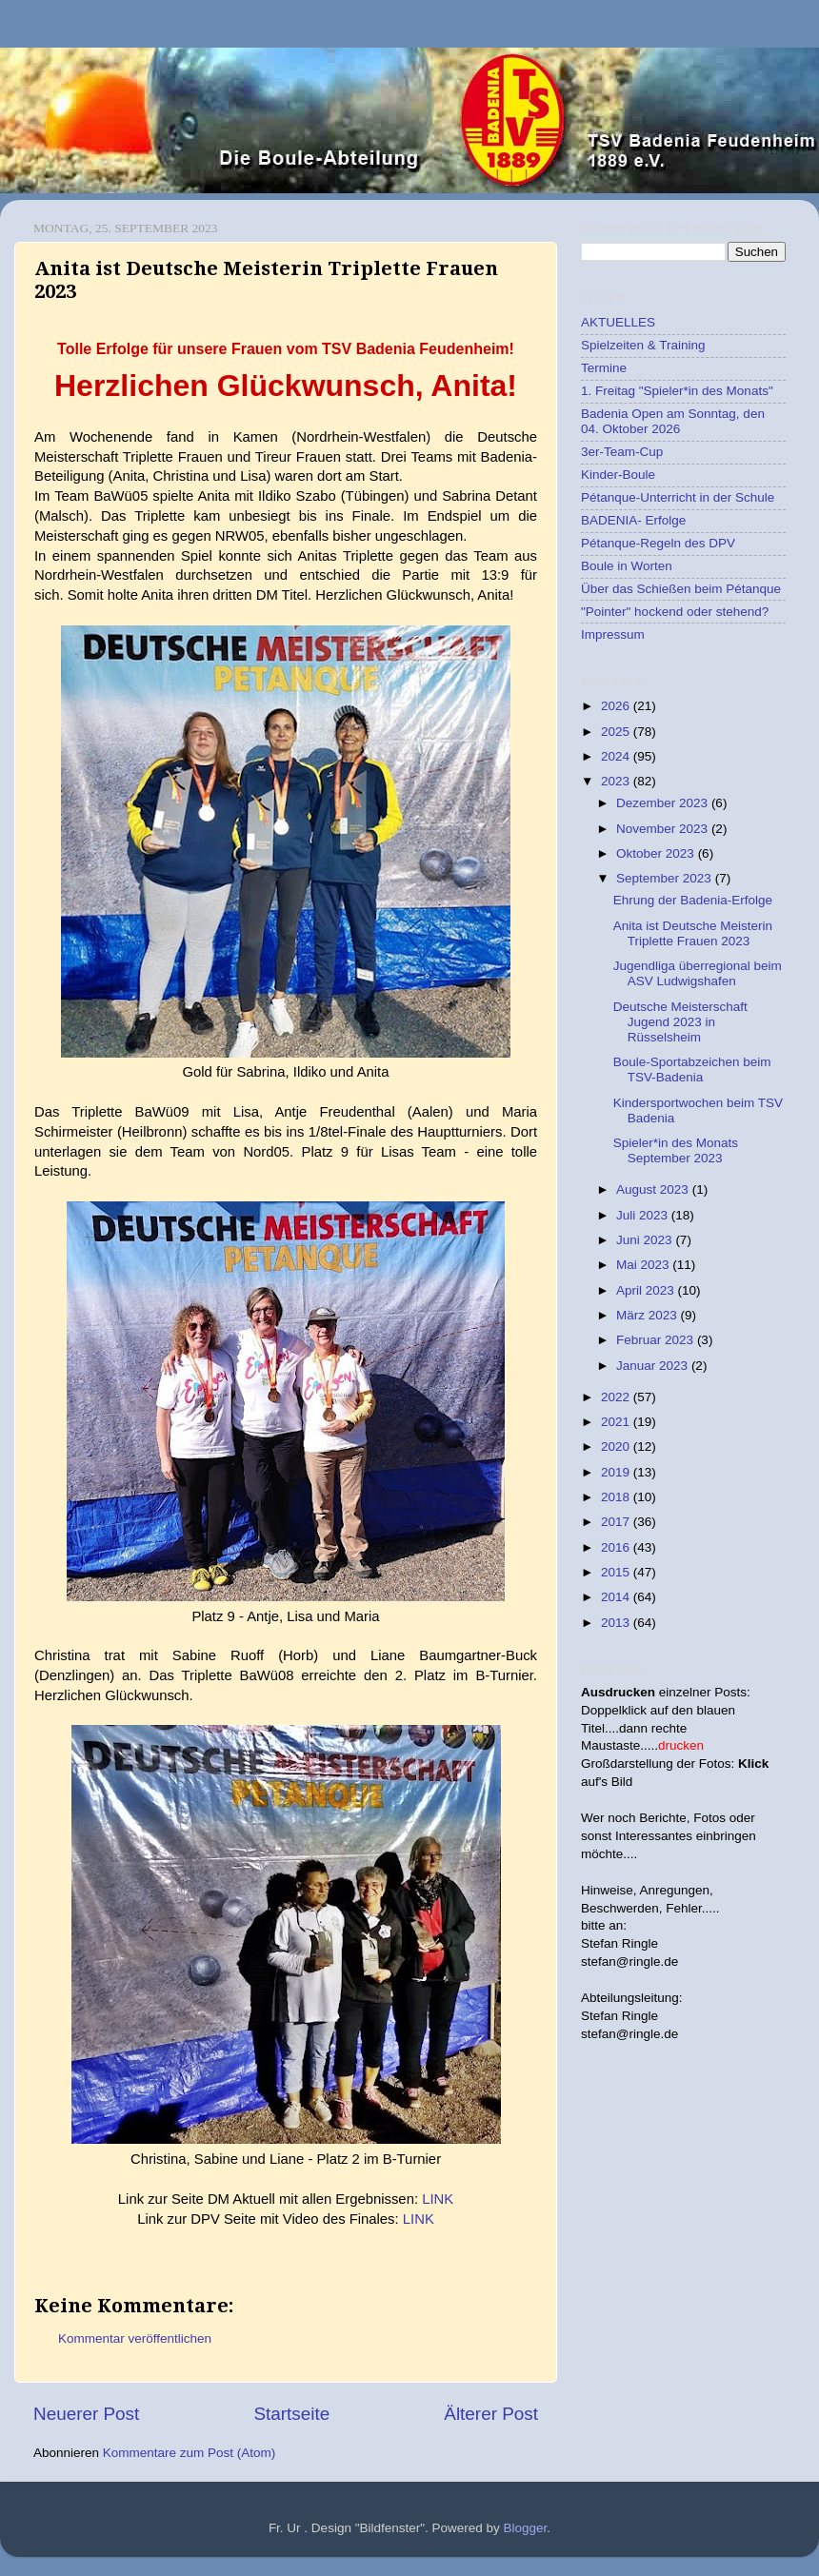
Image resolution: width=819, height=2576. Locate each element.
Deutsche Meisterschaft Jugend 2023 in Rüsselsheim (680, 1022)
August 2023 (654, 1189)
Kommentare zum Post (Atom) (189, 2453)
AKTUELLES (618, 322)
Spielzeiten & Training (643, 345)
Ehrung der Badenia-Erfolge (692, 900)
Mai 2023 (644, 1265)
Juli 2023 (643, 1215)
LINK (437, 2199)
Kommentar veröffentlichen (134, 2338)
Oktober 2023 (657, 853)
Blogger (526, 2528)
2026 (617, 706)
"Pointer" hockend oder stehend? (675, 611)
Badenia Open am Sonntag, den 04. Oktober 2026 (673, 421)
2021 (617, 1422)
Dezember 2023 (663, 803)
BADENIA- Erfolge (633, 520)
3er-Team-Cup (622, 452)
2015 (617, 1572)
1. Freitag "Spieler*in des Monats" (677, 391)
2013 (617, 1622)
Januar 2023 (653, 1365)
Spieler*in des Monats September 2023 (675, 1150)
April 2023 (647, 1290)
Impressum (613, 634)
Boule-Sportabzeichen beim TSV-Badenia (692, 1069)
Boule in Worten (626, 566)
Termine (604, 368)
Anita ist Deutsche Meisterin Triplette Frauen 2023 (692, 933)
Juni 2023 (645, 1240)
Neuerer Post (86, 2414)
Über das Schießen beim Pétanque (681, 589)
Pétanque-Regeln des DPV (658, 543)
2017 (617, 1522)
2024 (617, 756)
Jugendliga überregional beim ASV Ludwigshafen (697, 973)
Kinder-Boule (618, 474)
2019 (617, 1472)
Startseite (291, 2414)
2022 (617, 1397)
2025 (617, 731)
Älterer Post (491, 2414)
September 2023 (665, 878)
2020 (617, 1446)
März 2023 (648, 1315)
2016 (617, 1547)
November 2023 (663, 829)
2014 (617, 1597)
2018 (617, 1497)
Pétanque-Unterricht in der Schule (677, 497)
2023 (617, 781)
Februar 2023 (656, 1340)
